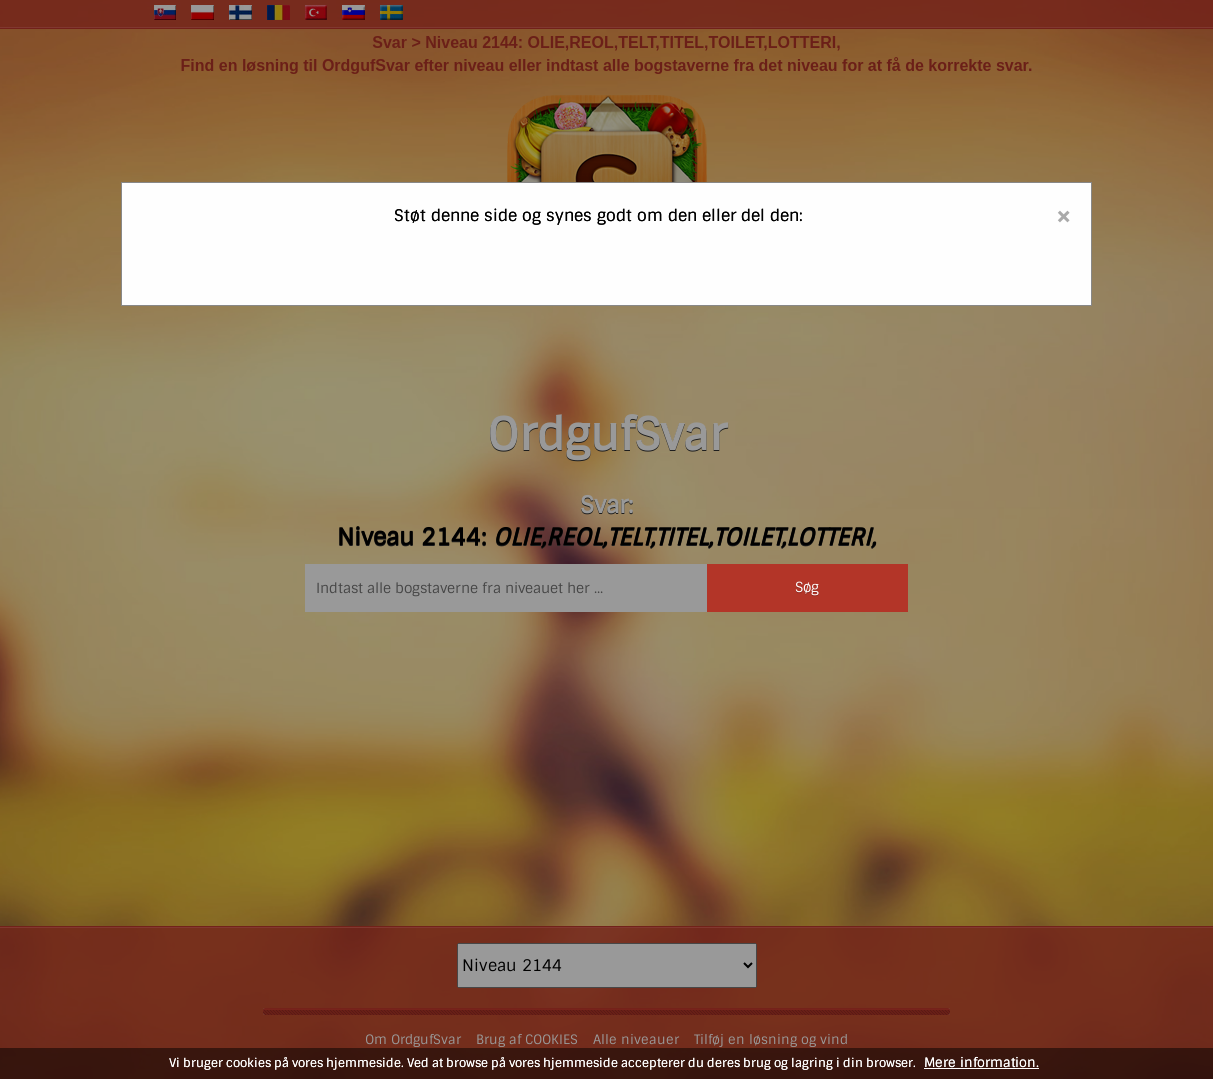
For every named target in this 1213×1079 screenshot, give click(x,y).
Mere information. (981, 1062)
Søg (807, 587)
